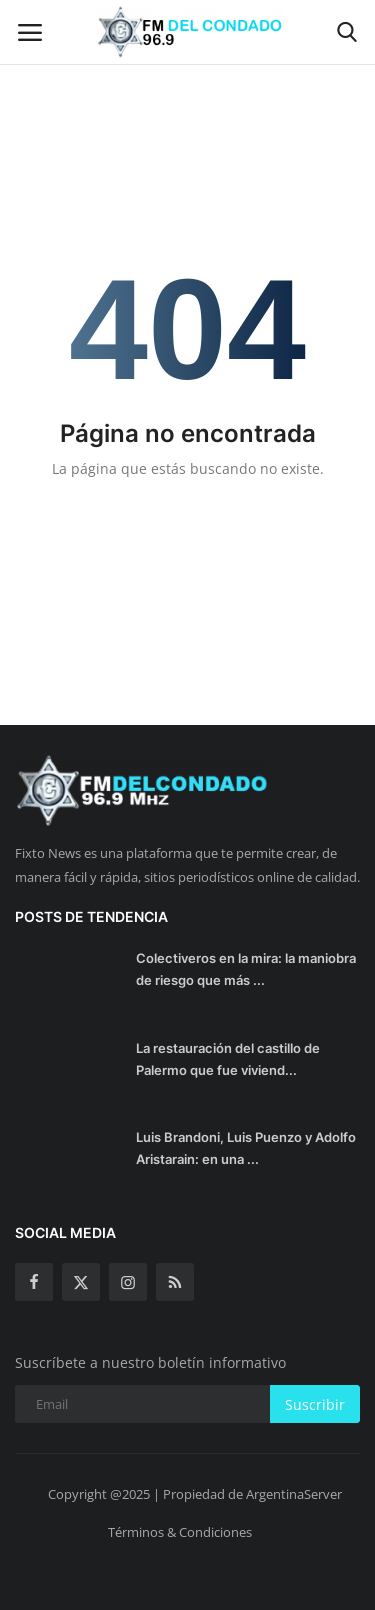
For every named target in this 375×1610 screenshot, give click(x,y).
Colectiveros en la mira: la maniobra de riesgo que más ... (246, 969)
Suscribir (315, 1404)
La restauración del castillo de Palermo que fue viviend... (228, 1059)
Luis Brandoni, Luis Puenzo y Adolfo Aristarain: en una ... (246, 1148)
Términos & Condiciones (180, 1532)
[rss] (175, 1282)
